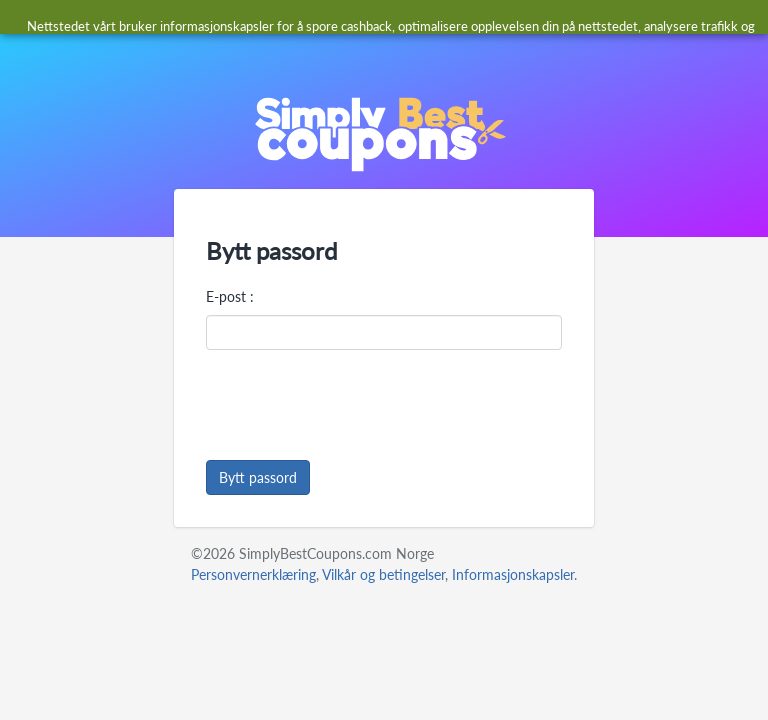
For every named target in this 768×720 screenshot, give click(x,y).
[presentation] (358, 405)
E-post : (230, 296)
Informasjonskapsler (513, 574)
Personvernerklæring (253, 574)
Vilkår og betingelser (383, 574)
